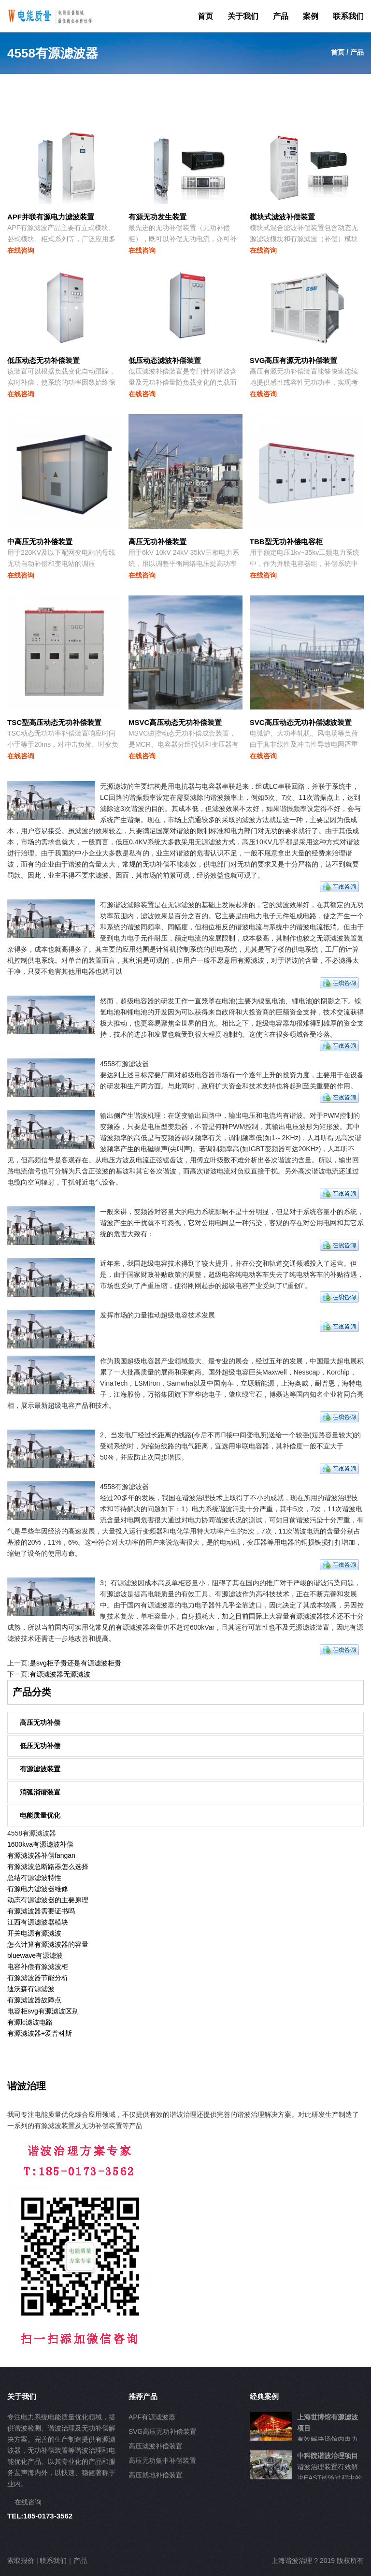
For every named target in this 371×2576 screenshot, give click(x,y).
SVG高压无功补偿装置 (162, 2431)
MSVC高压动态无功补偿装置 (175, 722)
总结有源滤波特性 (34, 1877)
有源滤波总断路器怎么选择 (47, 1866)
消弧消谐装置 (40, 1792)
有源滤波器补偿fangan (41, 1855)
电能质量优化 (40, 1815)
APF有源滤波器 (151, 2417)
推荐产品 (142, 2396)
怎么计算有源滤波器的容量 (47, 1944)
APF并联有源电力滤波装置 (50, 217)
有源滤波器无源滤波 (59, 1674)
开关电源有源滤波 (34, 1933)
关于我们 (243, 16)
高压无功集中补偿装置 (162, 2460)
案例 (310, 16)
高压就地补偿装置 (155, 2475)
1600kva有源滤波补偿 (40, 1844)
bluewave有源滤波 (35, 1955)
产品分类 (32, 1692)
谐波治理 (26, 2086)
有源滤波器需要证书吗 (41, 1911)
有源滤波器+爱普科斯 (39, 2033)
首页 (205, 16)
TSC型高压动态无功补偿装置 (54, 722)
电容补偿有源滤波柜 (37, 1966)
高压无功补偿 (40, 1722)
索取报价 (20, 2560)
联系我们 (348, 16)
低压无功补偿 (40, 1746)
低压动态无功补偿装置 (43, 360)
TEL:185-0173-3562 (39, 2516)
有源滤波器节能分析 (37, 1978)
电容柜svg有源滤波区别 (43, 2011)
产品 (280, 16)
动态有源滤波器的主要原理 (47, 1900)
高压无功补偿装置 (157, 541)
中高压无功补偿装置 (39, 541)
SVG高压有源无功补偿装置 (294, 360)
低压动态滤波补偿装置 (164, 360)
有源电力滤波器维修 (37, 1889)
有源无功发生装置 (157, 217)
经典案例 (264, 2396)
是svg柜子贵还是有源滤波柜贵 (75, 1663)
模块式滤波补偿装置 (282, 217)
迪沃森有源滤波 (31, 1989)
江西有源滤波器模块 (37, 1922)
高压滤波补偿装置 (155, 2446)
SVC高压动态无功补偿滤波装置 (301, 722)
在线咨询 (20, 250)
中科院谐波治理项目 (327, 2456)
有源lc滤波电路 (30, 2022)
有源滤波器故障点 (34, 2000)
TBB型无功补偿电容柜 (286, 541)
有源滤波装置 (40, 1769)
